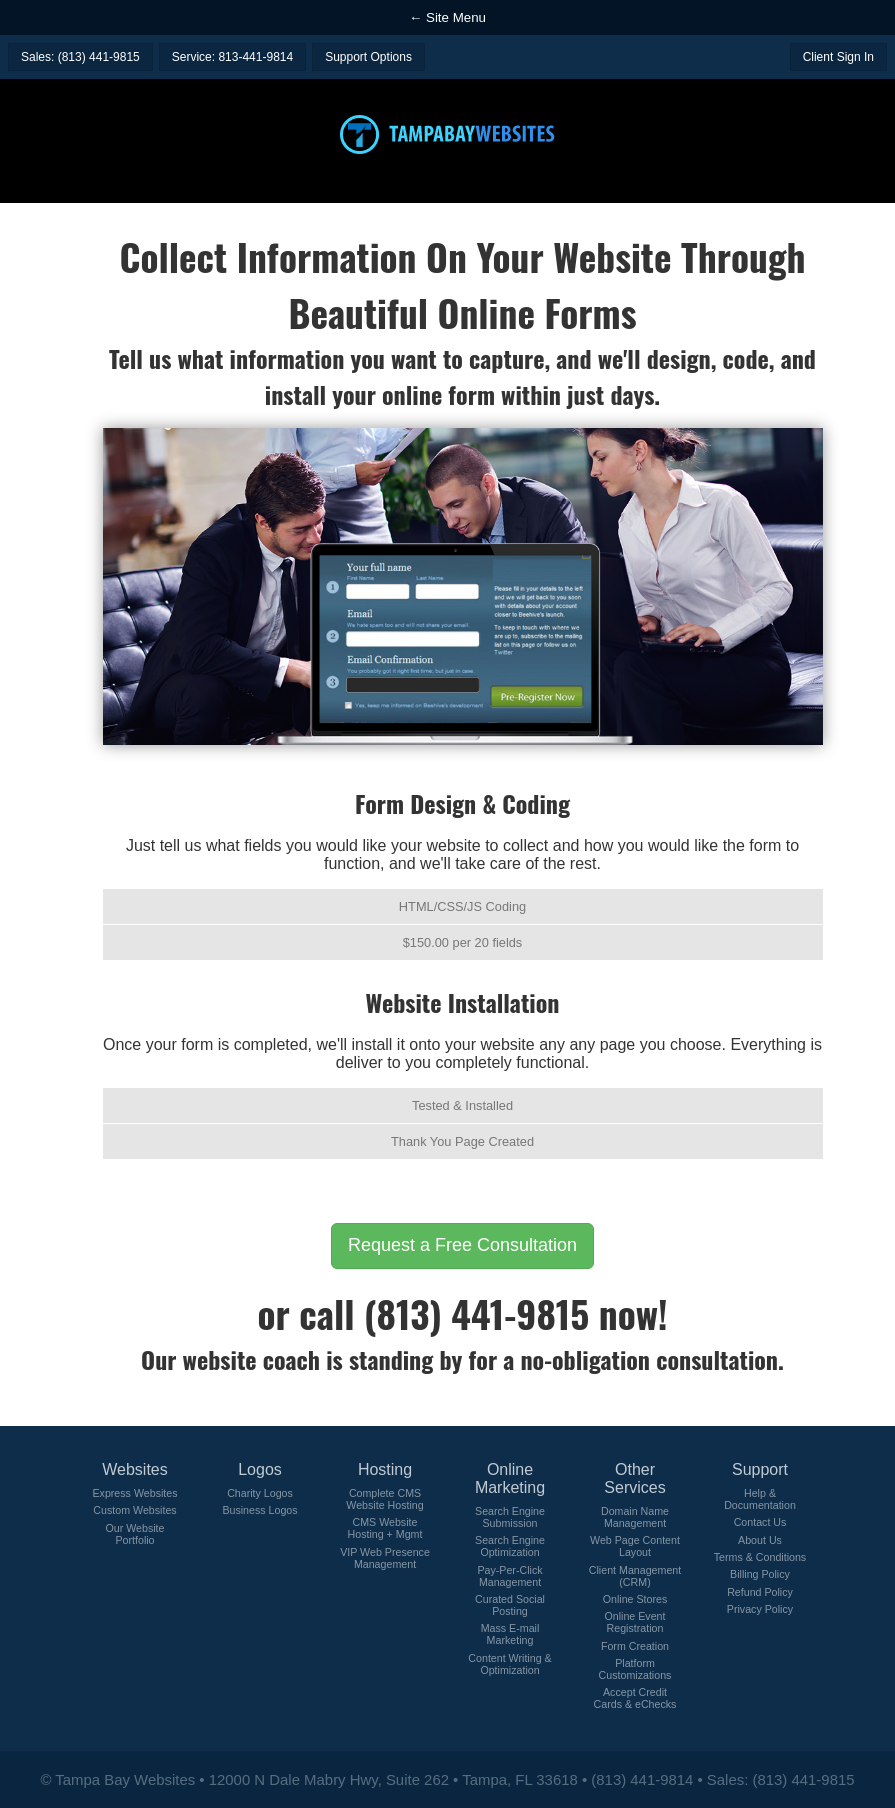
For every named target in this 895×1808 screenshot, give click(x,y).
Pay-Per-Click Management (509, 1576)
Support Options (368, 57)
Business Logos (259, 1510)
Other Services (634, 1478)
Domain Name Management (635, 1517)
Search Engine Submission (510, 1517)
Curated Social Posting (510, 1605)
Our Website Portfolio (134, 1534)
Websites (135, 1469)
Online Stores (635, 1599)
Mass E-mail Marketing (510, 1634)
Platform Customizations (635, 1669)
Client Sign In (838, 57)
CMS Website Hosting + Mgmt (385, 1528)
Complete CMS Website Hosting (384, 1499)
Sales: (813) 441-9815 (80, 57)
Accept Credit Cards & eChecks (635, 1698)
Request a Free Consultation (462, 1245)
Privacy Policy (760, 1609)
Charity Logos (260, 1493)
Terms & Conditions (760, 1557)
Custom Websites (134, 1510)
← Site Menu (447, 17)
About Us (760, 1540)
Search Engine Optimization (510, 1546)
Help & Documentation (760, 1499)
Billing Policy (760, 1574)
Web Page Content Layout (635, 1546)
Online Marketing (510, 1478)
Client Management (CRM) (635, 1576)
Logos (260, 1469)
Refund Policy (760, 1592)
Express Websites (134, 1493)
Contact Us (760, 1522)
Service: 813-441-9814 (232, 57)
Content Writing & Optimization (509, 1664)
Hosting (385, 1469)
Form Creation (635, 1646)
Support (760, 1469)
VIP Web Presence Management (385, 1558)
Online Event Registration (634, 1622)
